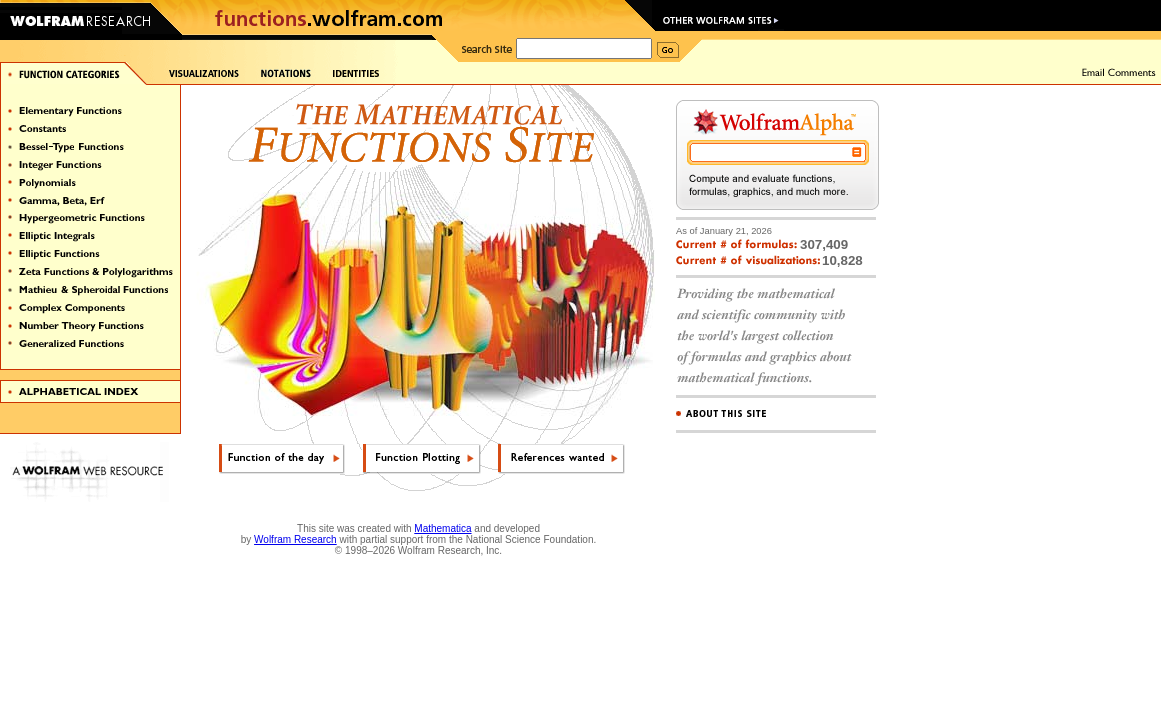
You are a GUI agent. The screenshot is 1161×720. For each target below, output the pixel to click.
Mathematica (442, 528)
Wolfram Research (295, 539)
